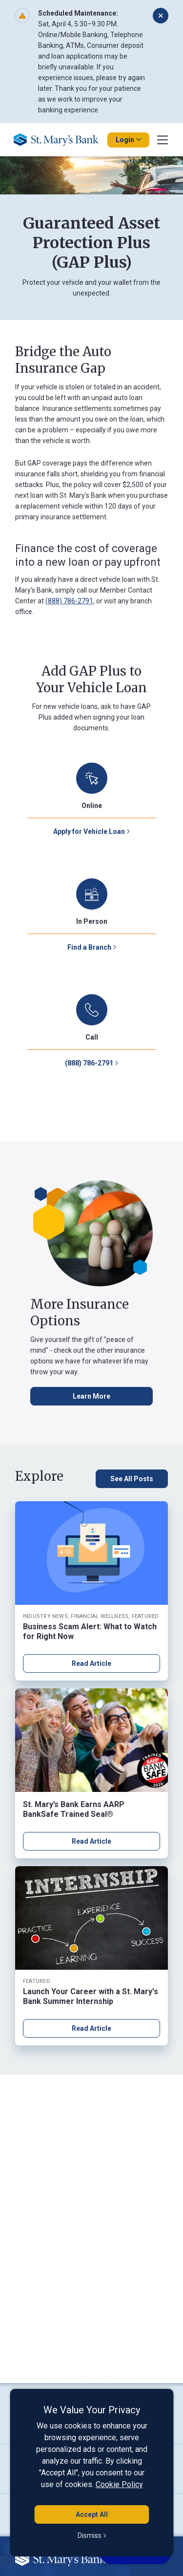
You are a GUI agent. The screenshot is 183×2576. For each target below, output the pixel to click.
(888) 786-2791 (69, 601)
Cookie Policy (119, 2484)
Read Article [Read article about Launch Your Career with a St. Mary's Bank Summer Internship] (91, 2028)
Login (128, 140)
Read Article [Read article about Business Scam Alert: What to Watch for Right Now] (91, 1663)
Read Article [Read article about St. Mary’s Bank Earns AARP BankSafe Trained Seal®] (91, 1841)
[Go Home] (59, 140)
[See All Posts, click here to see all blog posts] (132, 1478)
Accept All (92, 2514)
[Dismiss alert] (160, 15)
